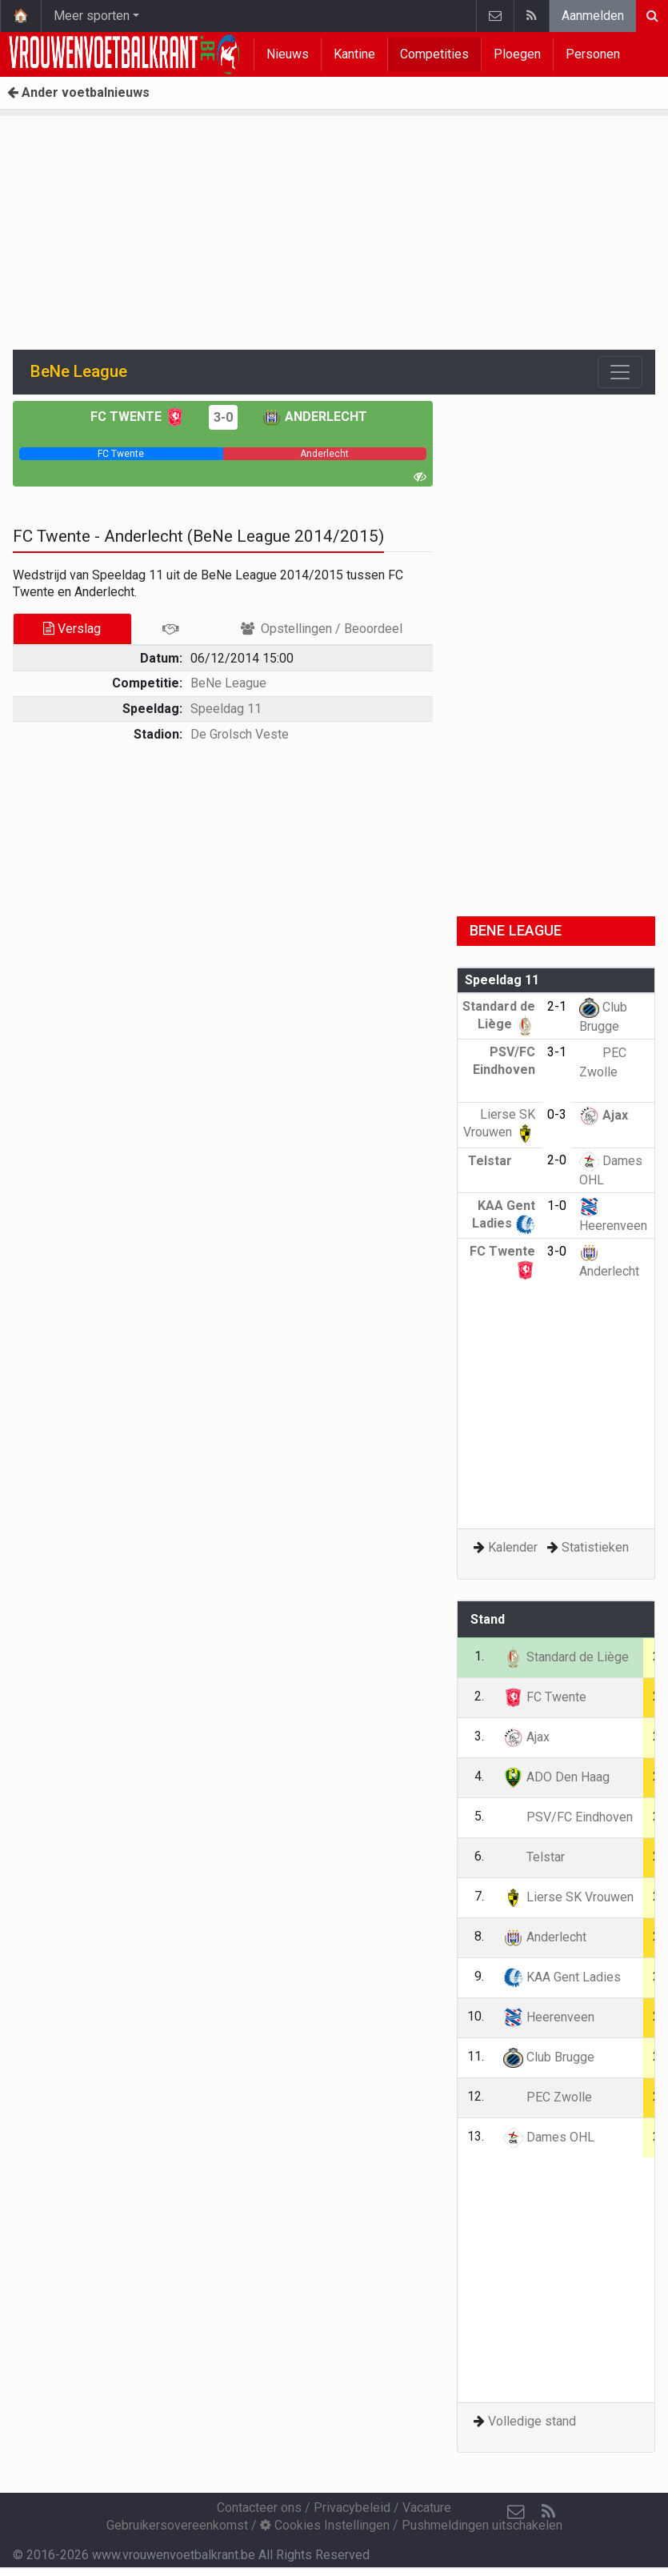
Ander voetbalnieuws (78, 92)
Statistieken (595, 1547)
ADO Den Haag (556, 1777)
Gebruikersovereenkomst (177, 2525)
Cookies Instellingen (325, 2525)
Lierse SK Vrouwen (568, 1897)
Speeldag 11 (226, 708)
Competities (434, 54)
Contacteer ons (259, 2507)
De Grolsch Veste (239, 734)
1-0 (556, 1205)
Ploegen (517, 54)
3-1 (556, 1052)
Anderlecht (314, 416)
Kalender (513, 1547)
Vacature (426, 2507)
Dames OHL (548, 2137)
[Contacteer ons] (516, 2512)
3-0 (223, 417)
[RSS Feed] (548, 2512)
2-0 (556, 1160)
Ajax (603, 1115)
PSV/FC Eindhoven (504, 1069)
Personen (593, 54)
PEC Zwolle (547, 2097)
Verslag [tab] (72, 628)
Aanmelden (593, 15)
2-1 (556, 1006)
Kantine (354, 54)
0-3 (556, 1114)
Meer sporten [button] (92, 15)
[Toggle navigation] (620, 372)
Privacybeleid (352, 2507)
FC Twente (137, 416)
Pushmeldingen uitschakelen (482, 2525)
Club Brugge (548, 2057)
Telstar (501, 1160)
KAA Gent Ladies (562, 1977)
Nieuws (287, 54)
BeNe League (228, 683)
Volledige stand (532, 2421)
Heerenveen (548, 2017)
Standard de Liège (566, 1657)
